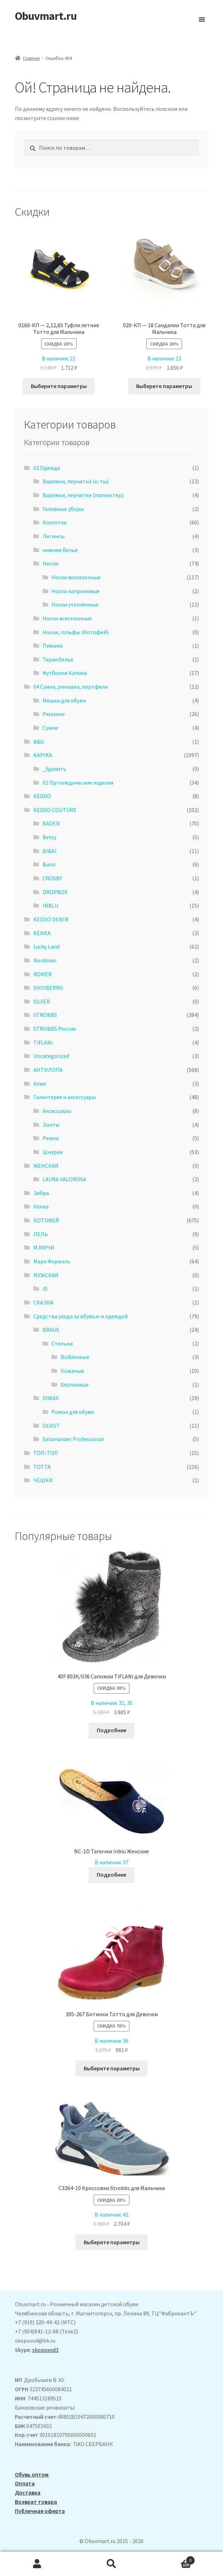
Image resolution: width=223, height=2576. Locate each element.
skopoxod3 (45, 2349)
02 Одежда (46, 467)
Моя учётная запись (37, 2564)
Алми (39, 1083)
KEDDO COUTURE (55, 809)
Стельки (62, 1343)
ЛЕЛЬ (40, 1234)
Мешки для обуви (64, 700)
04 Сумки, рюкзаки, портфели (70, 686)
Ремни (51, 1138)
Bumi (49, 864)
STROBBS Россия (54, 1028)
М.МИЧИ (43, 1247)
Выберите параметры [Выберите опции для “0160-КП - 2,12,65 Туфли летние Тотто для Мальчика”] (59, 385)
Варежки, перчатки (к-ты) (75, 481)
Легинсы (54, 536)
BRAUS (51, 1329)
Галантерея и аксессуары (64, 1097)
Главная (31, 58)
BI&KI (50, 850)
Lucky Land (46, 946)
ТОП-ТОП (45, 1452)
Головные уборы (63, 508)
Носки (50, 563)
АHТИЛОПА (48, 1069)
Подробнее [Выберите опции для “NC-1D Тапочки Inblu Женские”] (111, 1874)
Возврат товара (36, 2501)
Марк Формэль (51, 1261)
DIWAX (50, 1397)
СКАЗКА (43, 1302)
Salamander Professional (73, 1439)
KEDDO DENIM (51, 919)
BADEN (51, 823)
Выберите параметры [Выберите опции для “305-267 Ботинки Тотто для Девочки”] (112, 2068)
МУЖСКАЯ (45, 1275)
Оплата (25, 2483)
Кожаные (72, 1370)
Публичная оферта (40, 2510)
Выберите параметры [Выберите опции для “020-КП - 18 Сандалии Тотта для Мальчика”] (164, 385)
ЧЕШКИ (43, 1480)
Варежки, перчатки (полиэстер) (83, 495)
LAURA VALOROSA (64, 1179)
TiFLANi (42, 1042)
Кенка (41, 1206)
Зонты (51, 1124)
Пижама (53, 645)
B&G (38, 741)
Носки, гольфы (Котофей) (75, 632)
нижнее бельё (60, 549)
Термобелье (58, 659)
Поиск (111, 2564)
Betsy (49, 837)
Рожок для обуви (72, 1411)
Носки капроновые (75, 591)
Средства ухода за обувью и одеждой (80, 1316)
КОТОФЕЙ (46, 1220)
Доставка (27, 2492)
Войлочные (75, 1356)
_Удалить (54, 768)
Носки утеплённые (75, 604)
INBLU (50, 905)
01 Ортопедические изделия (78, 782)
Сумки (50, 727)
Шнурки (53, 1151)
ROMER (42, 974)
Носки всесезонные (76, 577)
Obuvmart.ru (46, 16)
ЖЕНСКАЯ (45, 1165)
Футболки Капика (65, 672)
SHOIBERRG (48, 987)
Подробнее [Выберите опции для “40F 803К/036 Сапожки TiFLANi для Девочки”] (111, 1730)
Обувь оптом (32, 2474)
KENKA (42, 933)
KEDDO (42, 796)
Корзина (172, 2559)
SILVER (41, 1001)
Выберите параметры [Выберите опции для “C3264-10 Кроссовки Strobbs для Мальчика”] (112, 2242)
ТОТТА (42, 1466)
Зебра (41, 1192)
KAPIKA (42, 754)
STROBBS (45, 1014)
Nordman (44, 960)
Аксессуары (57, 1110)
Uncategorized (51, 1055)
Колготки (55, 522)
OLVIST (51, 1425)
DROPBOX (55, 891)
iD (45, 1288)
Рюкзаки (54, 713)
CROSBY (52, 878)
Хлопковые (75, 1384)
